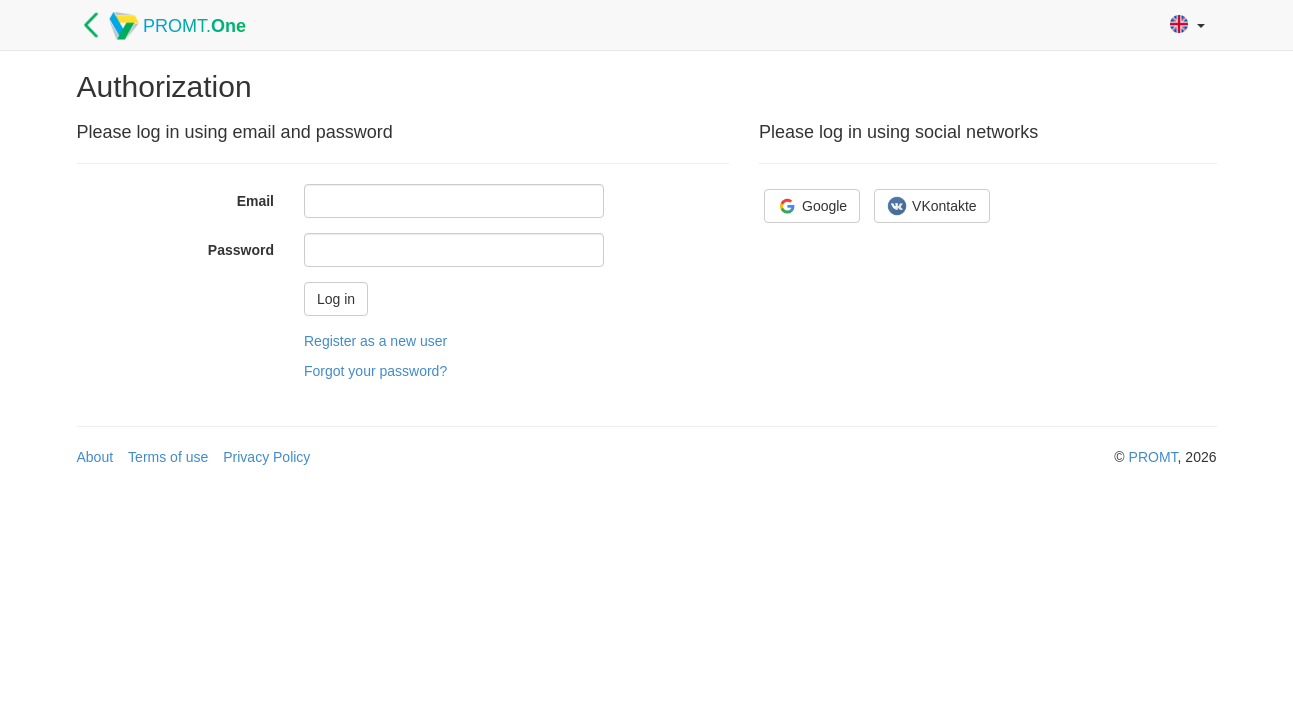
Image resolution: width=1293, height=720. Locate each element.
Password (241, 250)
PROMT (1153, 457)
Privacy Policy (266, 457)
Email (255, 201)
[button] (1187, 25)
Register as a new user (375, 341)
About (95, 457)
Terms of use (168, 457)
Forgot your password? (375, 371)
